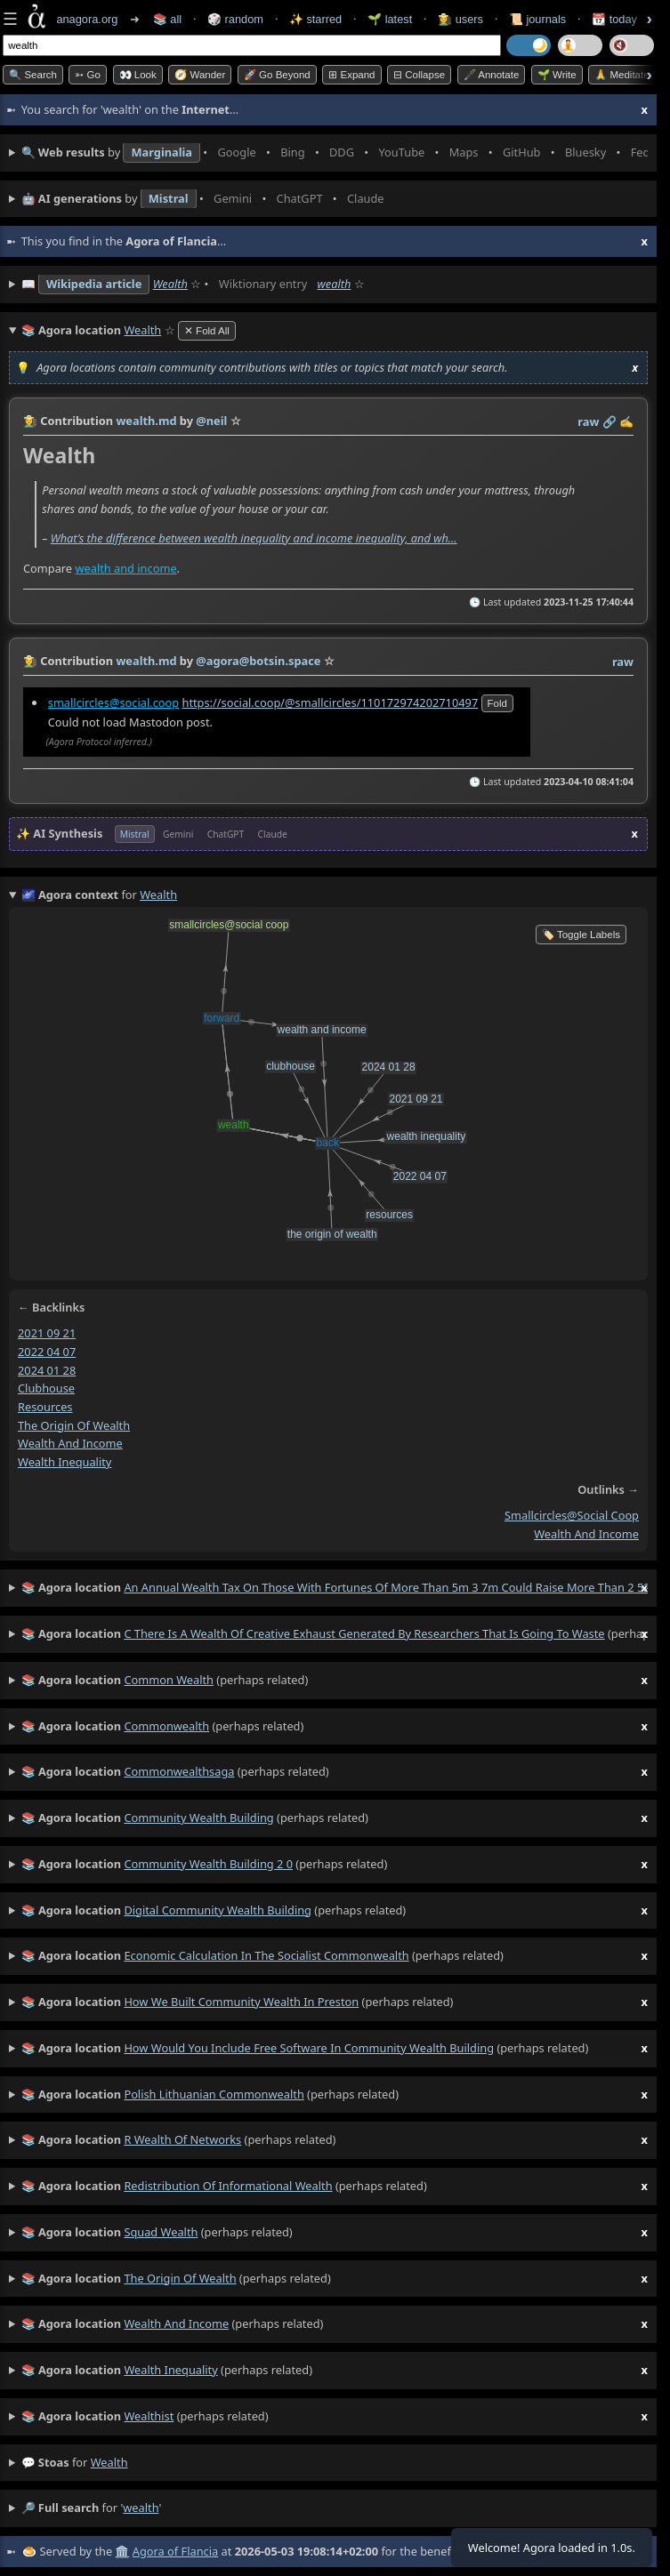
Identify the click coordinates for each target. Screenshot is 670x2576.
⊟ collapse (419, 74)
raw (588, 421)
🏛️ (122, 2551)
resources (45, 1407)
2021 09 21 (47, 1333)
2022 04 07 (47, 1352)
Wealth (170, 284)
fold (497, 702)
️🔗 (609, 421)
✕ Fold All (207, 330)
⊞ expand (351, 74)
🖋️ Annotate (492, 74)
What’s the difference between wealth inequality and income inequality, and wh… (254, 537)
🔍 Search (33, 74)
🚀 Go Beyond (277, 74)
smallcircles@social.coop (113, 702)
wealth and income (125, 567)
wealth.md (146, 421)
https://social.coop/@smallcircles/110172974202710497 (330, 702)
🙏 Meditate (621, 74)
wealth (334, 284)
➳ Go (88, 74)
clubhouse (46, 1388)
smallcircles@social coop (572, 1515)
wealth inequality (64, 1462)
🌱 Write (557, 74)
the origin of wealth (74, 1425)
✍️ (626, 421)
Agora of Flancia (175, 2551)
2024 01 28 (47, 1370)
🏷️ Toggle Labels (581, 934)
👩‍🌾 (30, 421)
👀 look (138, 74)
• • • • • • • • (334, 153)
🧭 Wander (199, 74)
